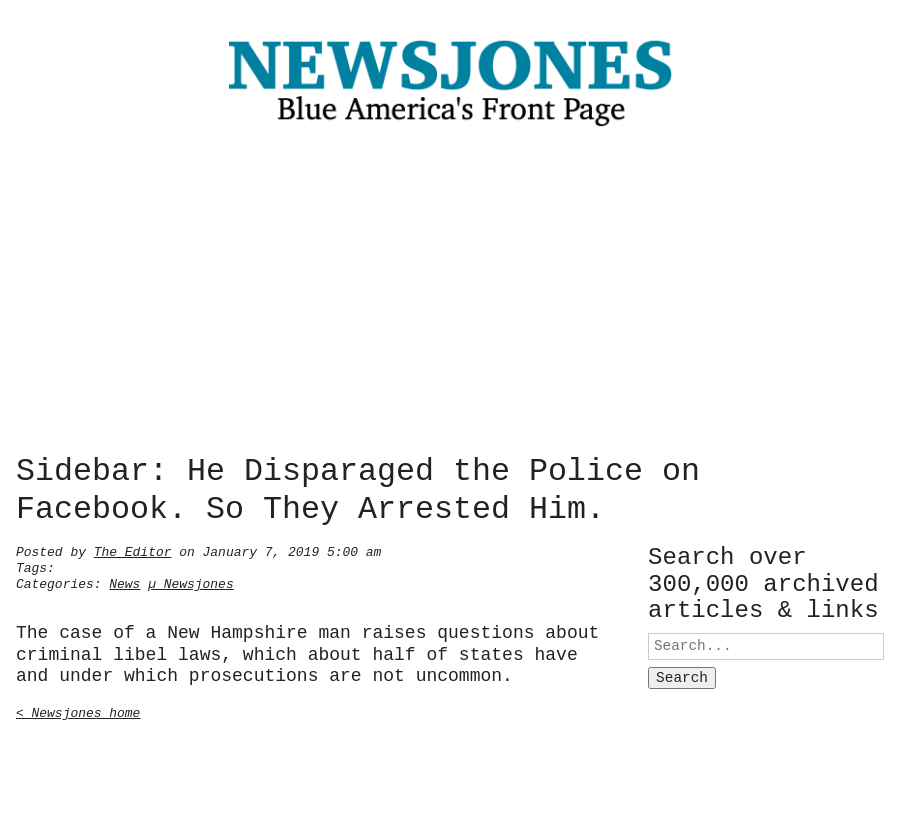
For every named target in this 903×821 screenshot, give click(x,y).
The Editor (133, 550)
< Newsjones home (78, 711)
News (124, 582)
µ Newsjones (191, 582)
